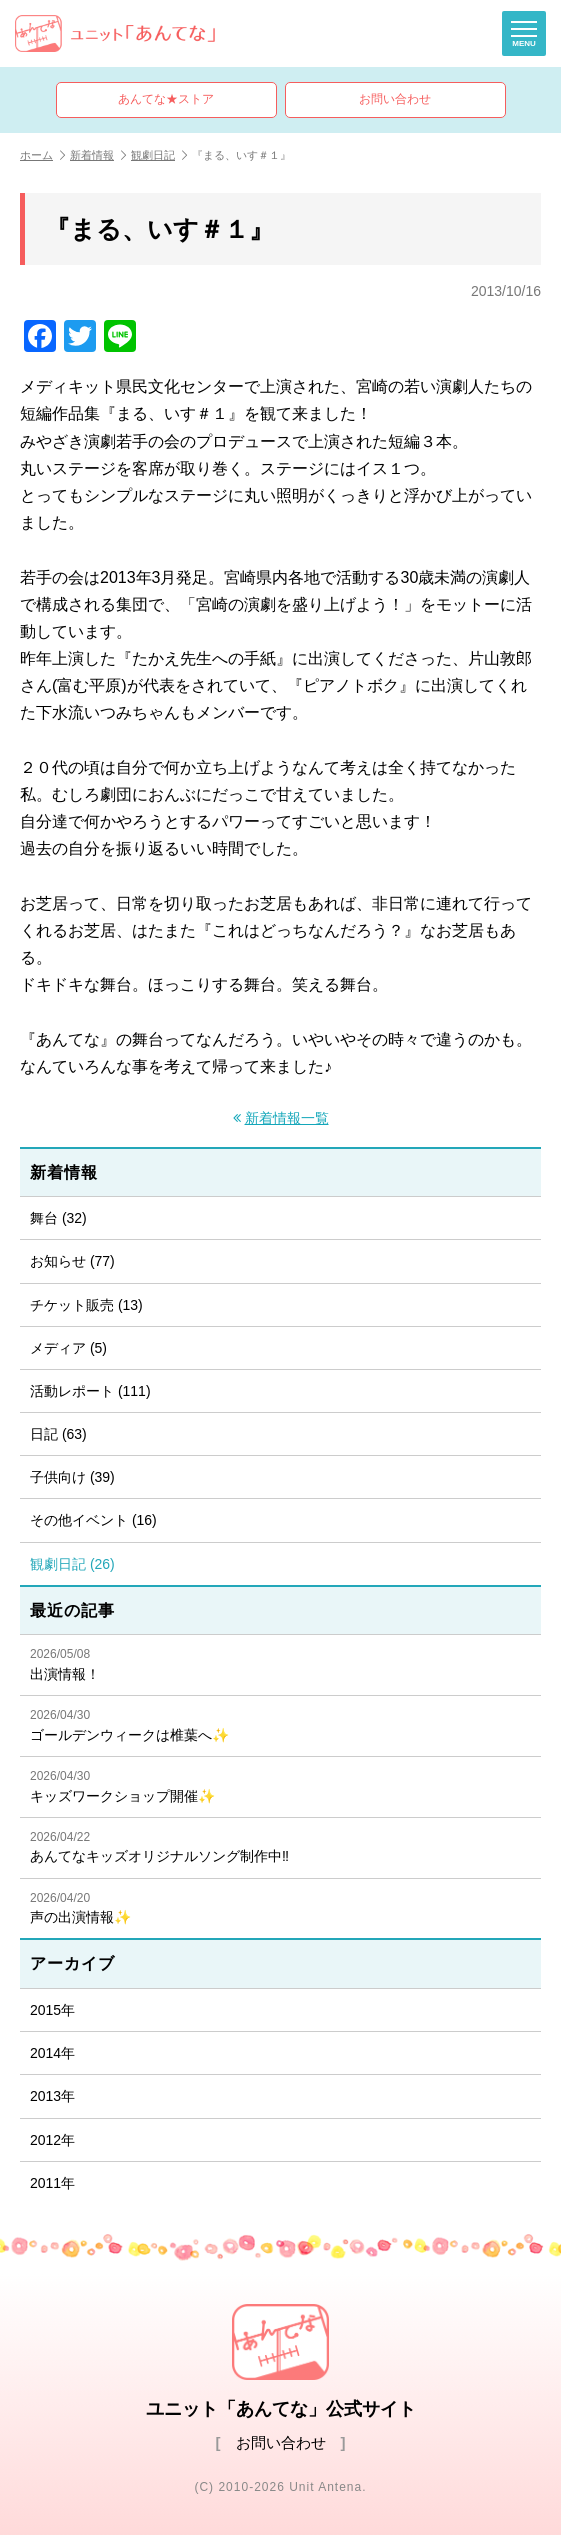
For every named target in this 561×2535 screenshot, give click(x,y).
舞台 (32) (58, 1218)
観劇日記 (159, 155)
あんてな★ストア (166, 99)
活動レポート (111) (90, 1391)
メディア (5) (68, 1348)
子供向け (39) (72, 1477)
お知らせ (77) (72, 1261)
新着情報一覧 (287, 1118)
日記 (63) (58, 1434)
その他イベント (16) (93, 1520)
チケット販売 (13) (86, 1305)
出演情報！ (280, 1664)
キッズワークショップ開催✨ (280, 1786)
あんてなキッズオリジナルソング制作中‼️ (280, 1847)
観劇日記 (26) (72, 1564)
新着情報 (98, 155)
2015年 (52, 2010)
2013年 (52, 2096)
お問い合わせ (395, 99)
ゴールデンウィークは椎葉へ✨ (280, 1725)
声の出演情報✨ (280, 1908)
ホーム (42, 155)
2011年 (52, 2183)
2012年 (52, 2140)
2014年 (52, 2053)
